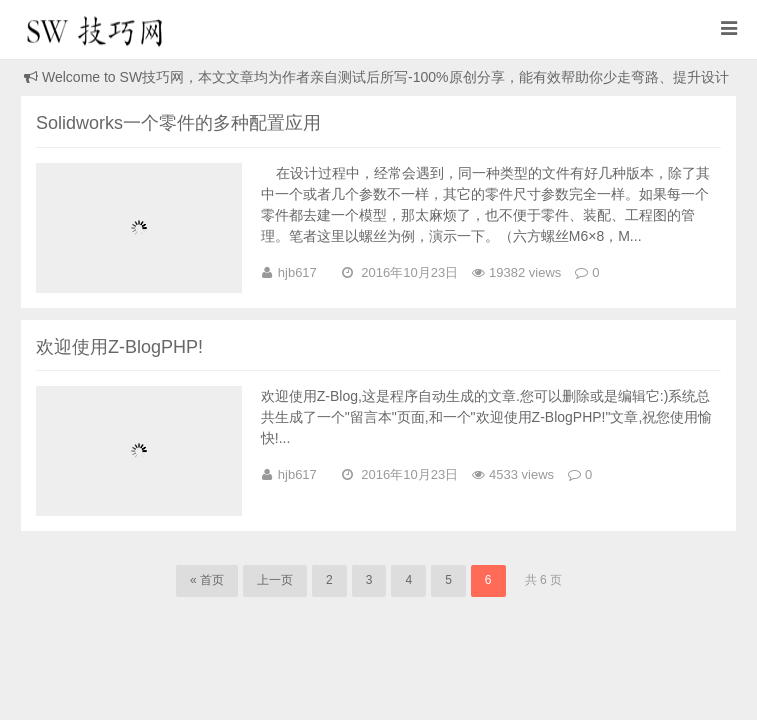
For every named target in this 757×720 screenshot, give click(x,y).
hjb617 (297, 272)
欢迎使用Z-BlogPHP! (119, 347)
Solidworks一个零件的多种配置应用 (178, 123)
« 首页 (207, 580)
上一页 (275, 580)
